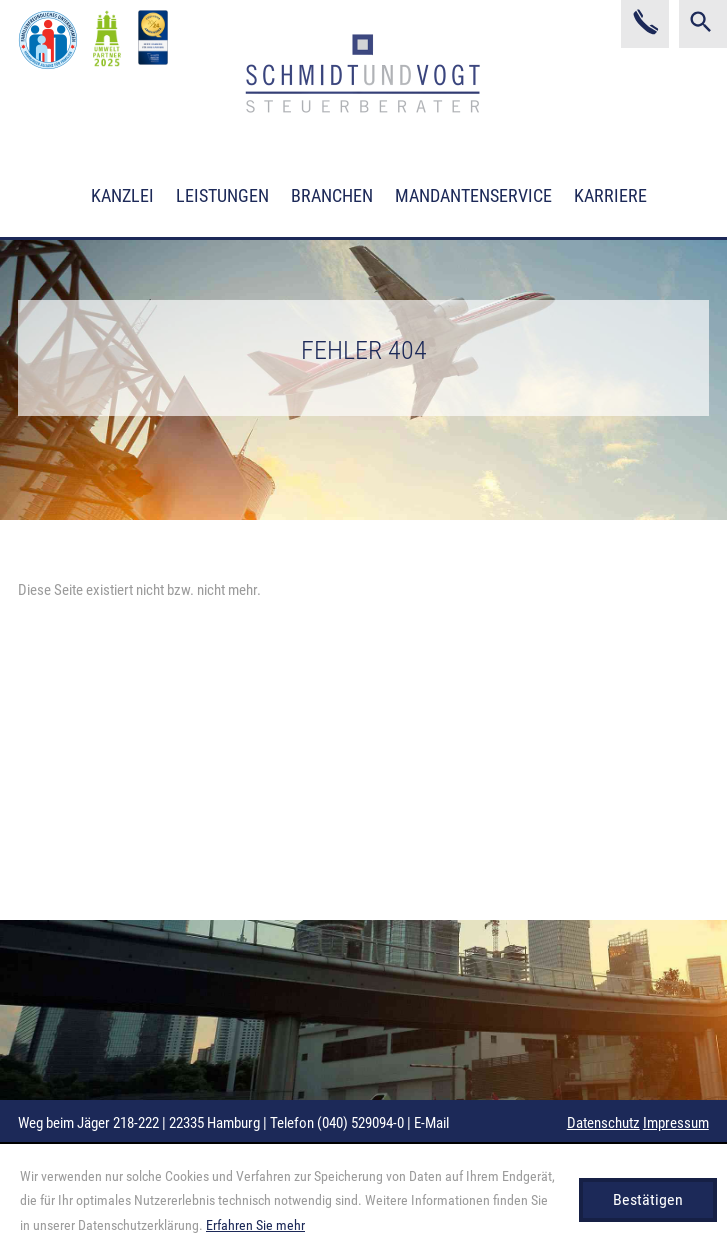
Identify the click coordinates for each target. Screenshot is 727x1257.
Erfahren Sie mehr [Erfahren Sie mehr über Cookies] (255, 1225)
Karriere (610, 196)
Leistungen (222, 196)
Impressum (676, 1123)
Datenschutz (603, 1123)
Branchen (332, 196)
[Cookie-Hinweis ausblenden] (648, 1200)
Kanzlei (122, 196)
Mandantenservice (473, 196)
